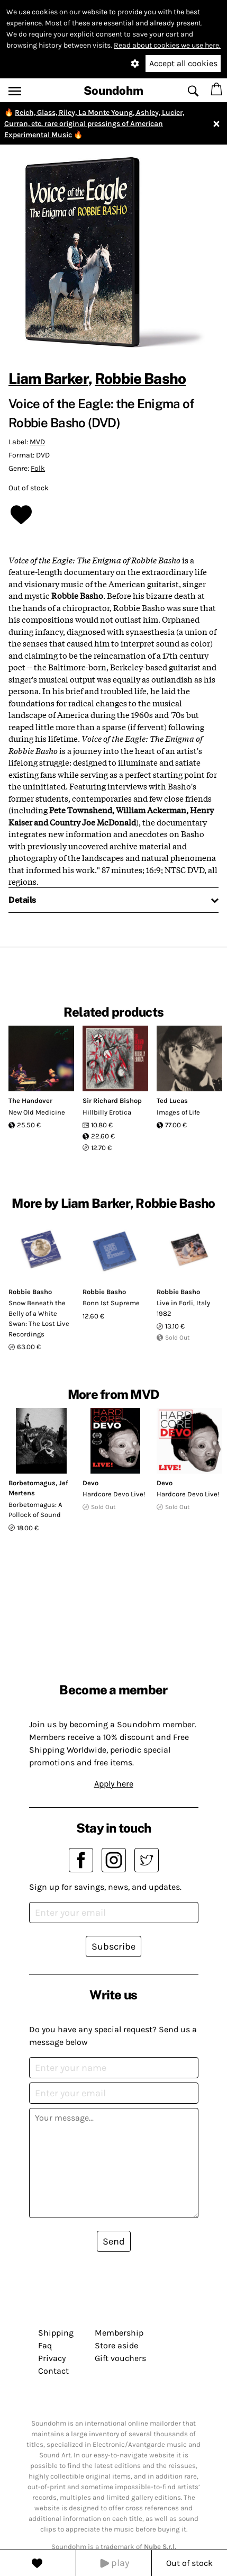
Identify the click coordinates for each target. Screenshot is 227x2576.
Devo (90, 1483)
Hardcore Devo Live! (114, 1494)
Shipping (56, 2333)
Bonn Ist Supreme (111, 1303)
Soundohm (113, 90)
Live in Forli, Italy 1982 (183, 1308)
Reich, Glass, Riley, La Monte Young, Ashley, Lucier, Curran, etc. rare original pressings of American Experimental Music (94, 123)
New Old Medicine (36, 1112)
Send (114, 2241)
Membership (119, 2333)
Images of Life (178, 1112)
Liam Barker (48, 378)
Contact (53, 2371)
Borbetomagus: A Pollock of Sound (35, 1510)
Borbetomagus (32, 1483)
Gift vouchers (120, 2358)
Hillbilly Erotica (107, 1112)
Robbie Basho (140, 378)
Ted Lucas (172, 1101)
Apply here (113, 1784)
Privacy (52, 2358)
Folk (38, 468)
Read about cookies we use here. (167, 45)
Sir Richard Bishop (112, 1101)
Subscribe (113, 1946)
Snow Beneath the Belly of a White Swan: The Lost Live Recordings (38, 1318)
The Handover (30, 1101)
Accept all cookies (183, 63)
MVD (37, 441)
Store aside (116, 2345)
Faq (45, 2345)
